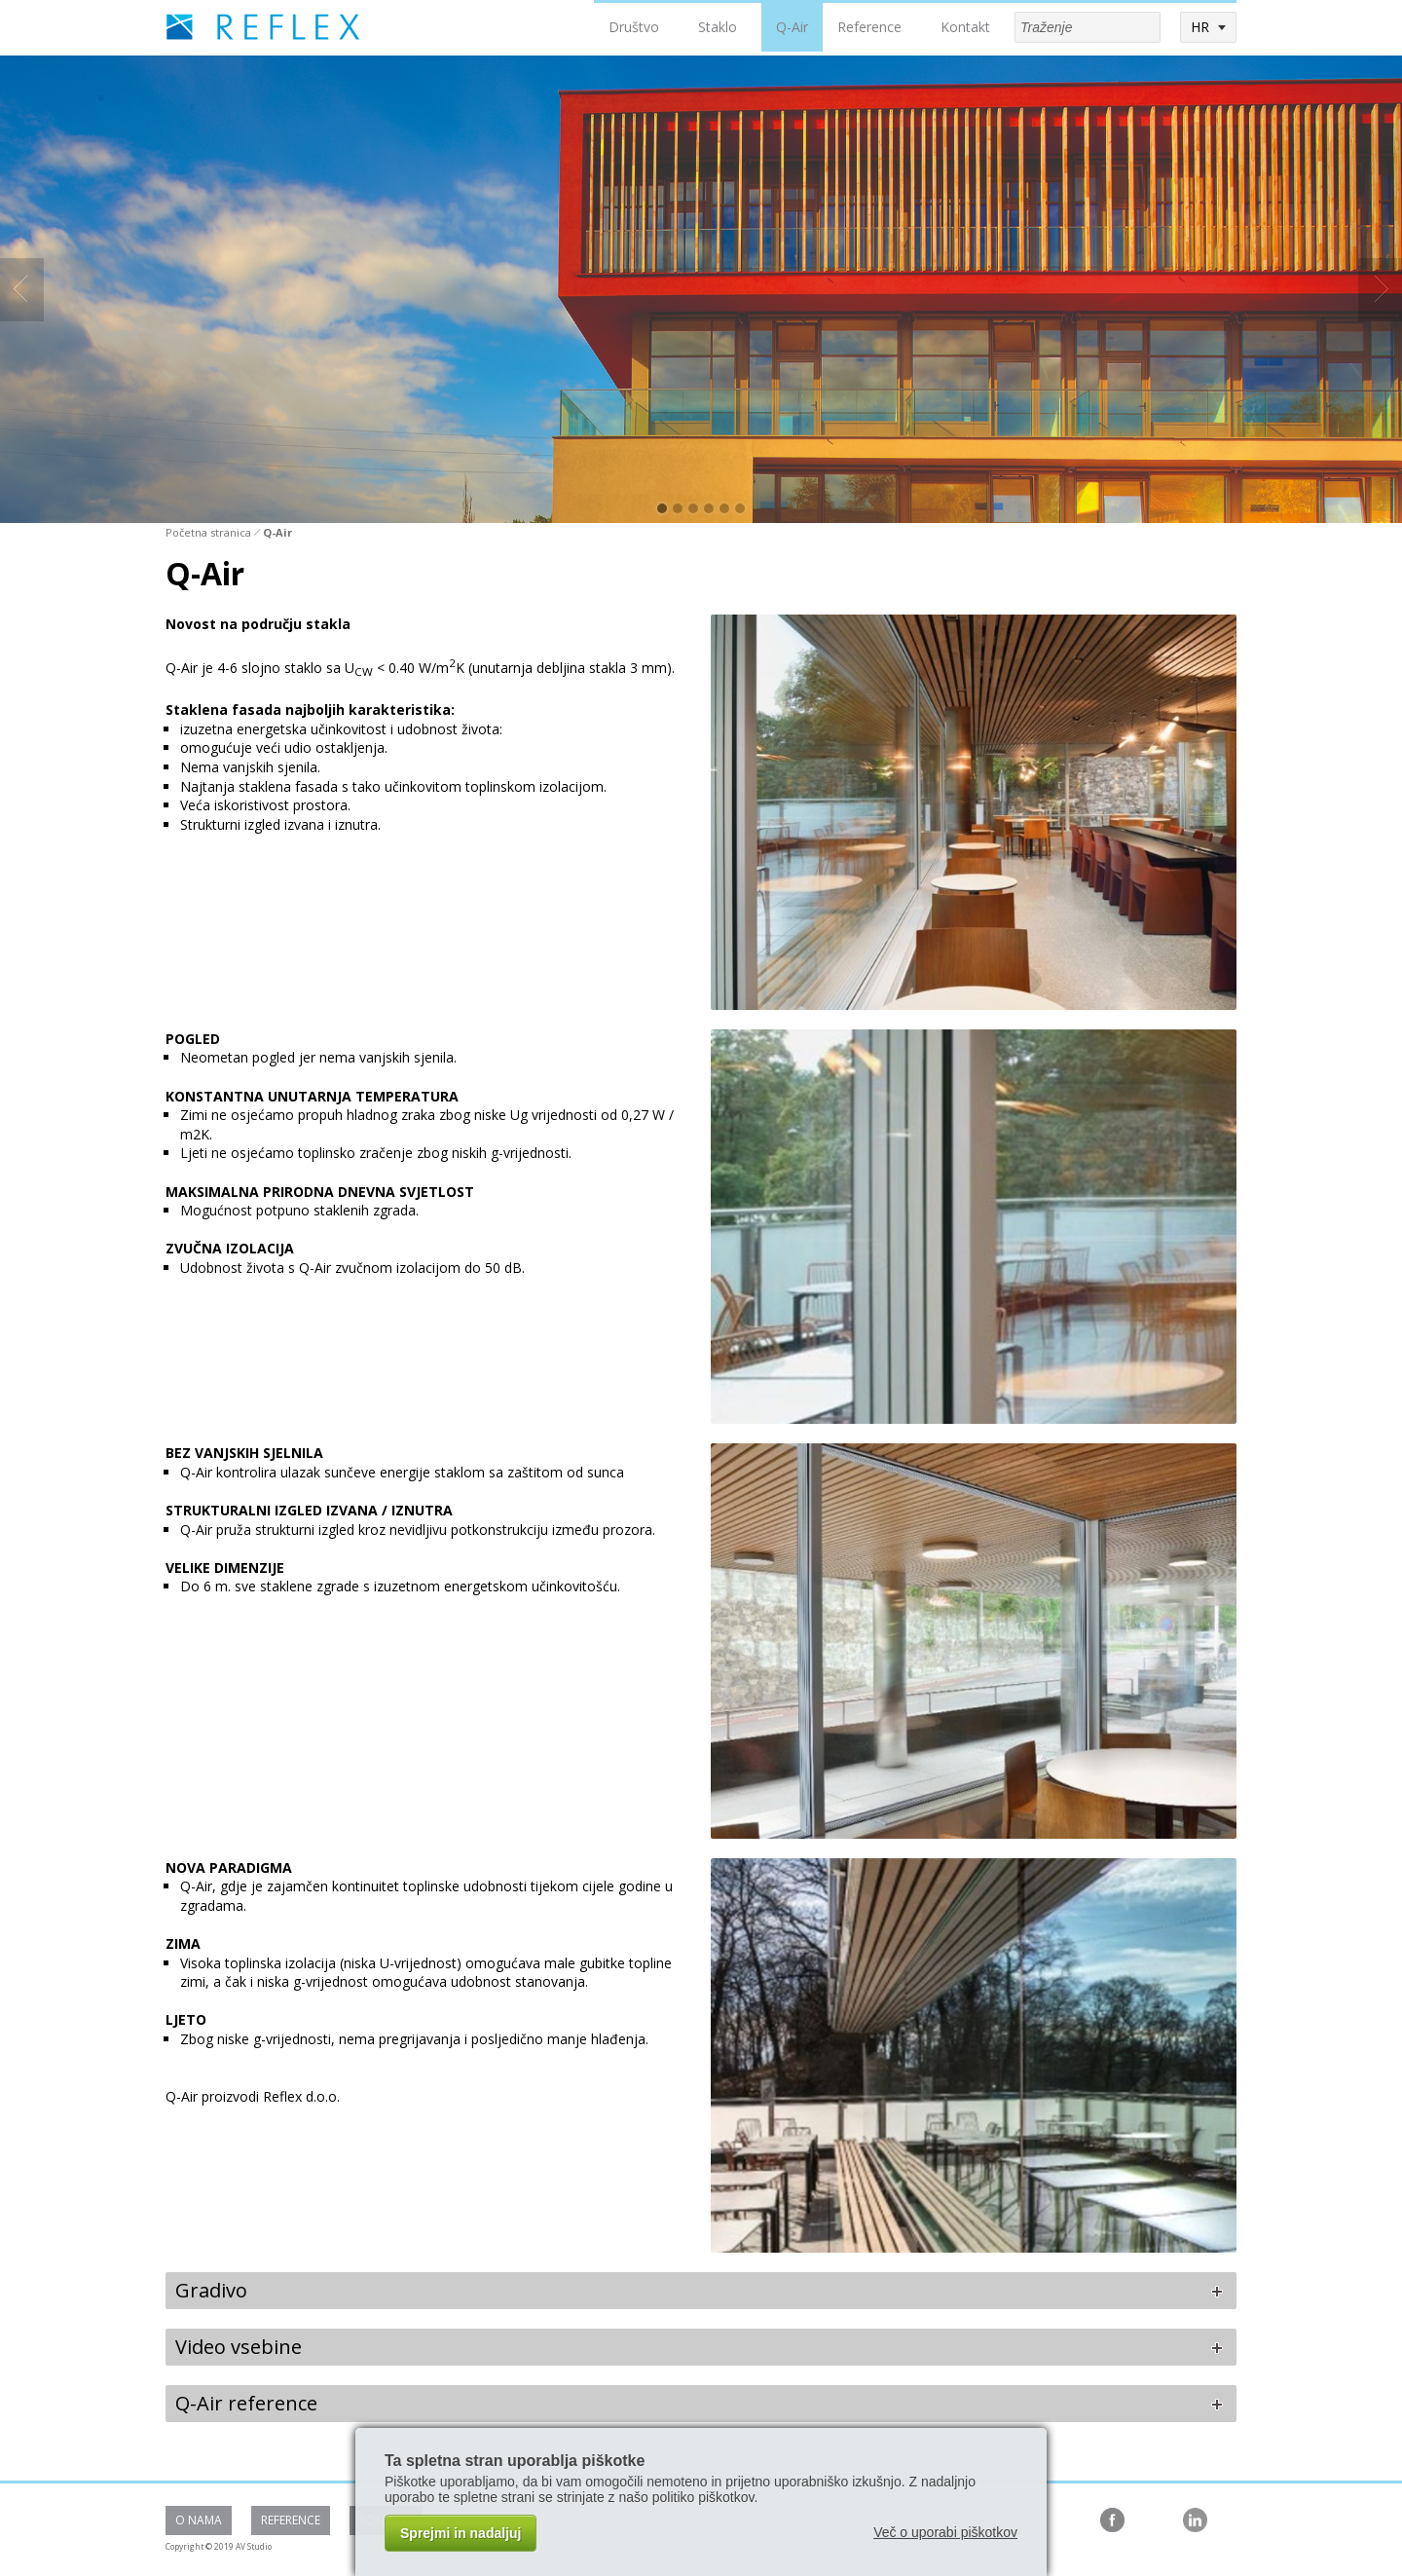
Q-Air (792, 27)
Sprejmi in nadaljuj (460, 2533)
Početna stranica (208, 532)
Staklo (717, 27)
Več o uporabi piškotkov (945, 2532)
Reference (869, 27)
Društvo (634, 27)
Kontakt (965, 27)
